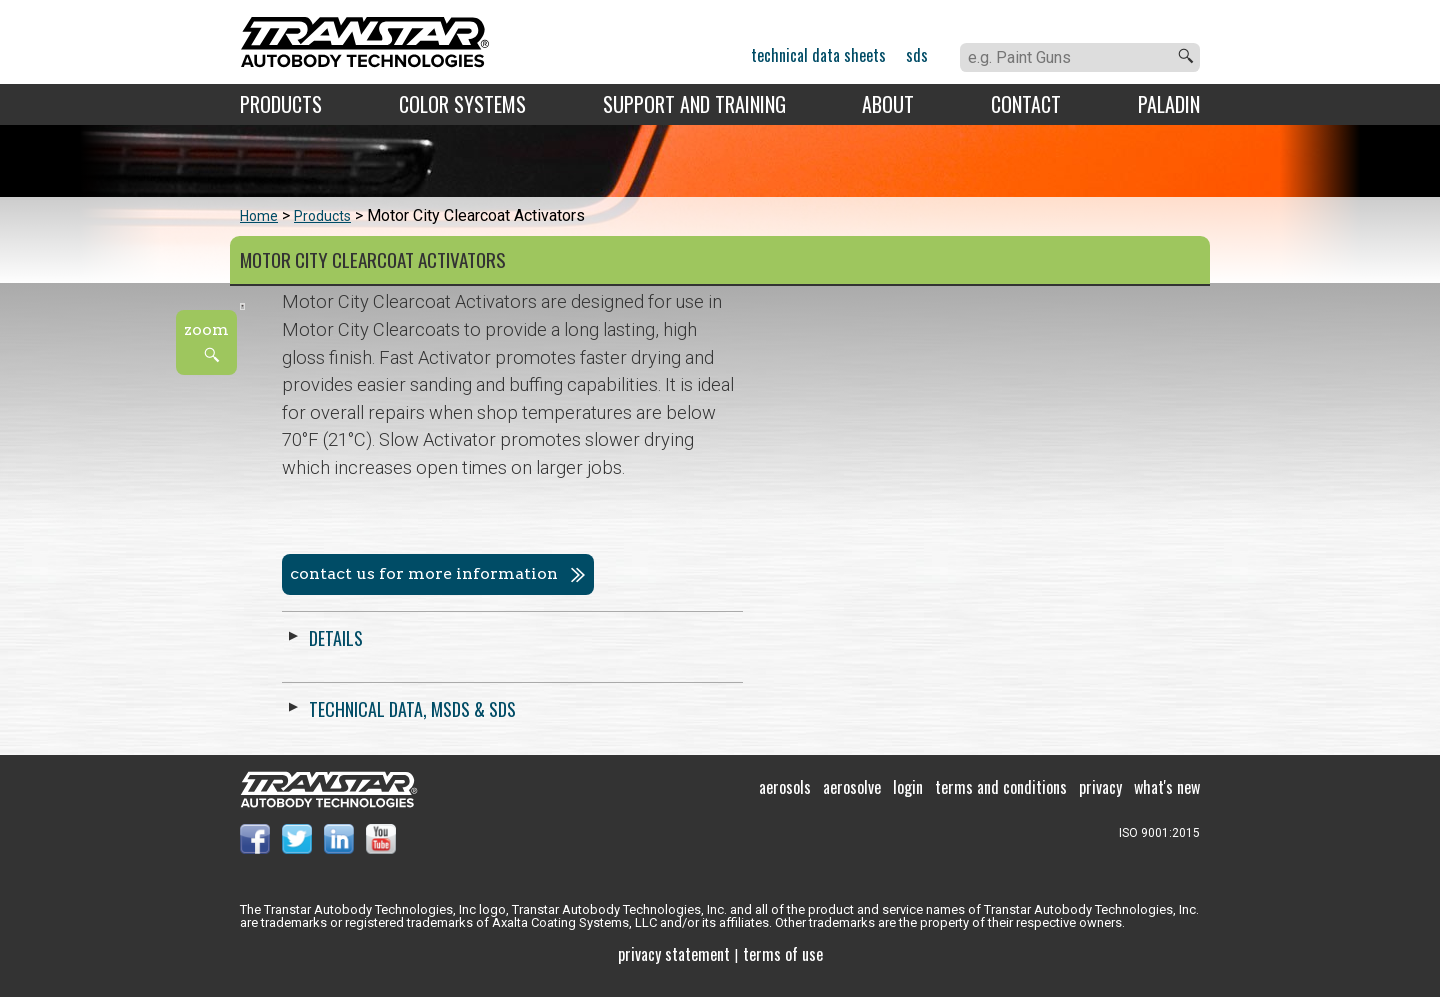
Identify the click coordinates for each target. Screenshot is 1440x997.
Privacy (1100, 800)
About (888, 104)
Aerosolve (852, 800)
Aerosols (785, 800)
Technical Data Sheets (818, 55)
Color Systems (462, 104)
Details (792, 638)
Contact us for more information (880, 573)
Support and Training (694, 104)
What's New (1167, 800)
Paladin (1169, 104)
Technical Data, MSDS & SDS (868, 709)
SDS (917, 55)
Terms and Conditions (1001, 800)
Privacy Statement (674, 967)
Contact (1026, 104)
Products (281, 104)
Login (908, 800)
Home (259, 216)
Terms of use (783, 967)
